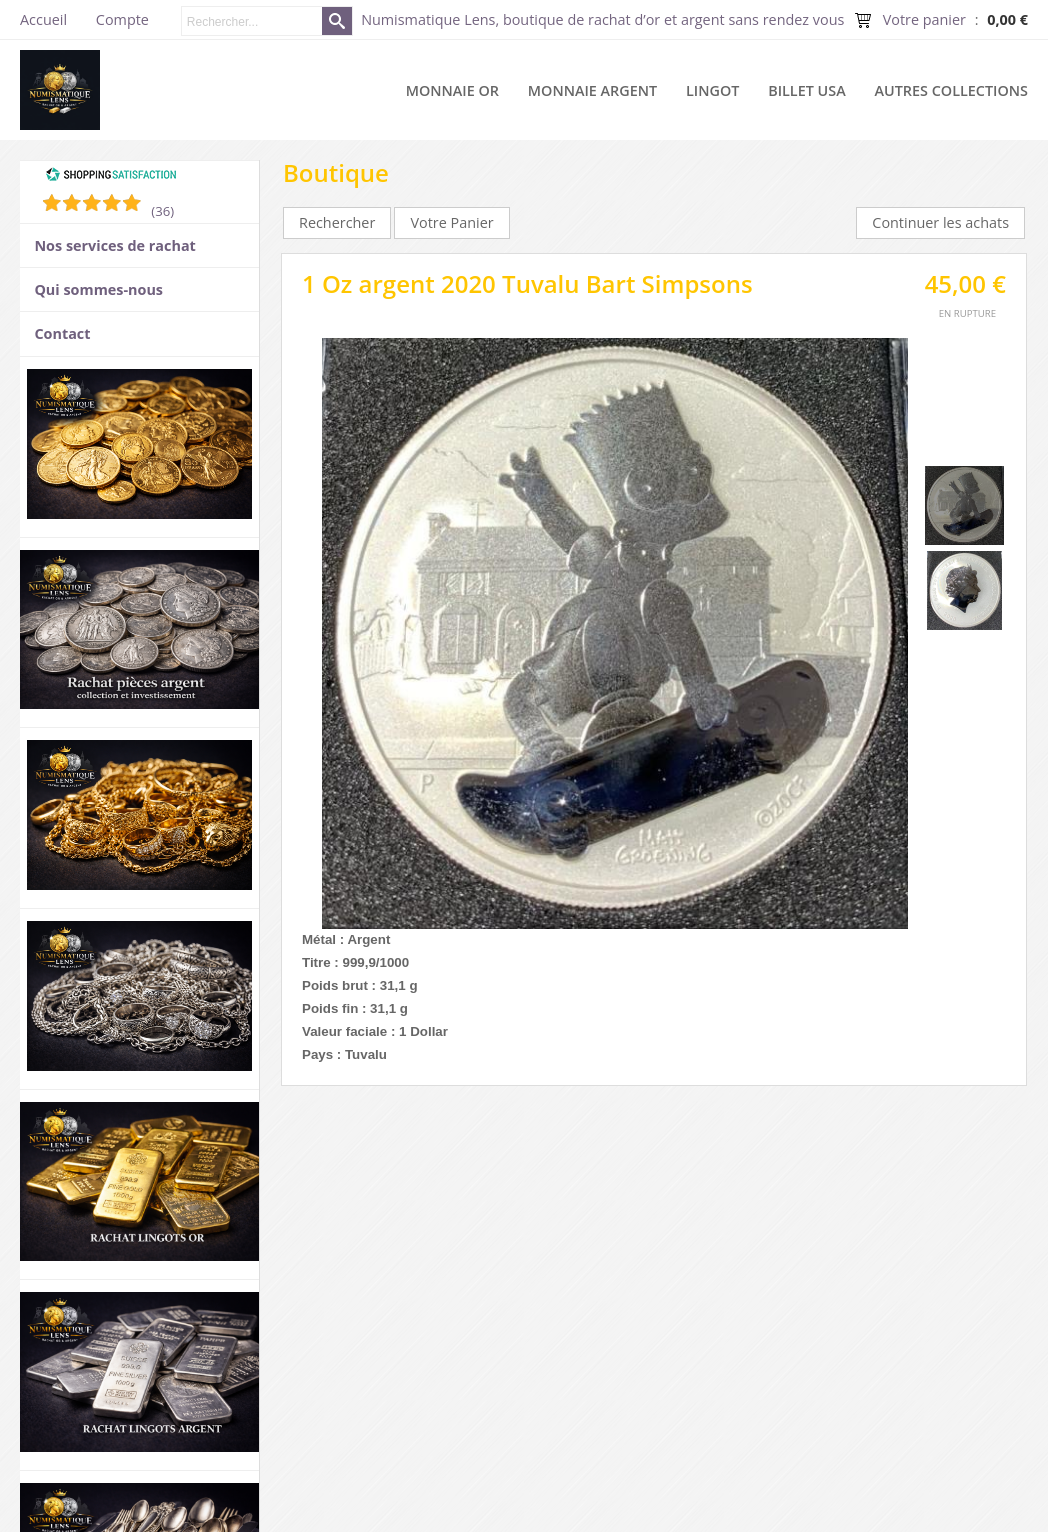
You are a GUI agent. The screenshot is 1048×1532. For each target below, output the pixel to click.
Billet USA (807, 90)
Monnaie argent (592, 90)
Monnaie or (452, 90)
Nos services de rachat (114, 245)
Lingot (712, 90)
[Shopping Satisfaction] (111, 177)
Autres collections (951, 90)
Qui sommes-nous (98, 289)
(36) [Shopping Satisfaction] (162, 211)
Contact (62, 333)
